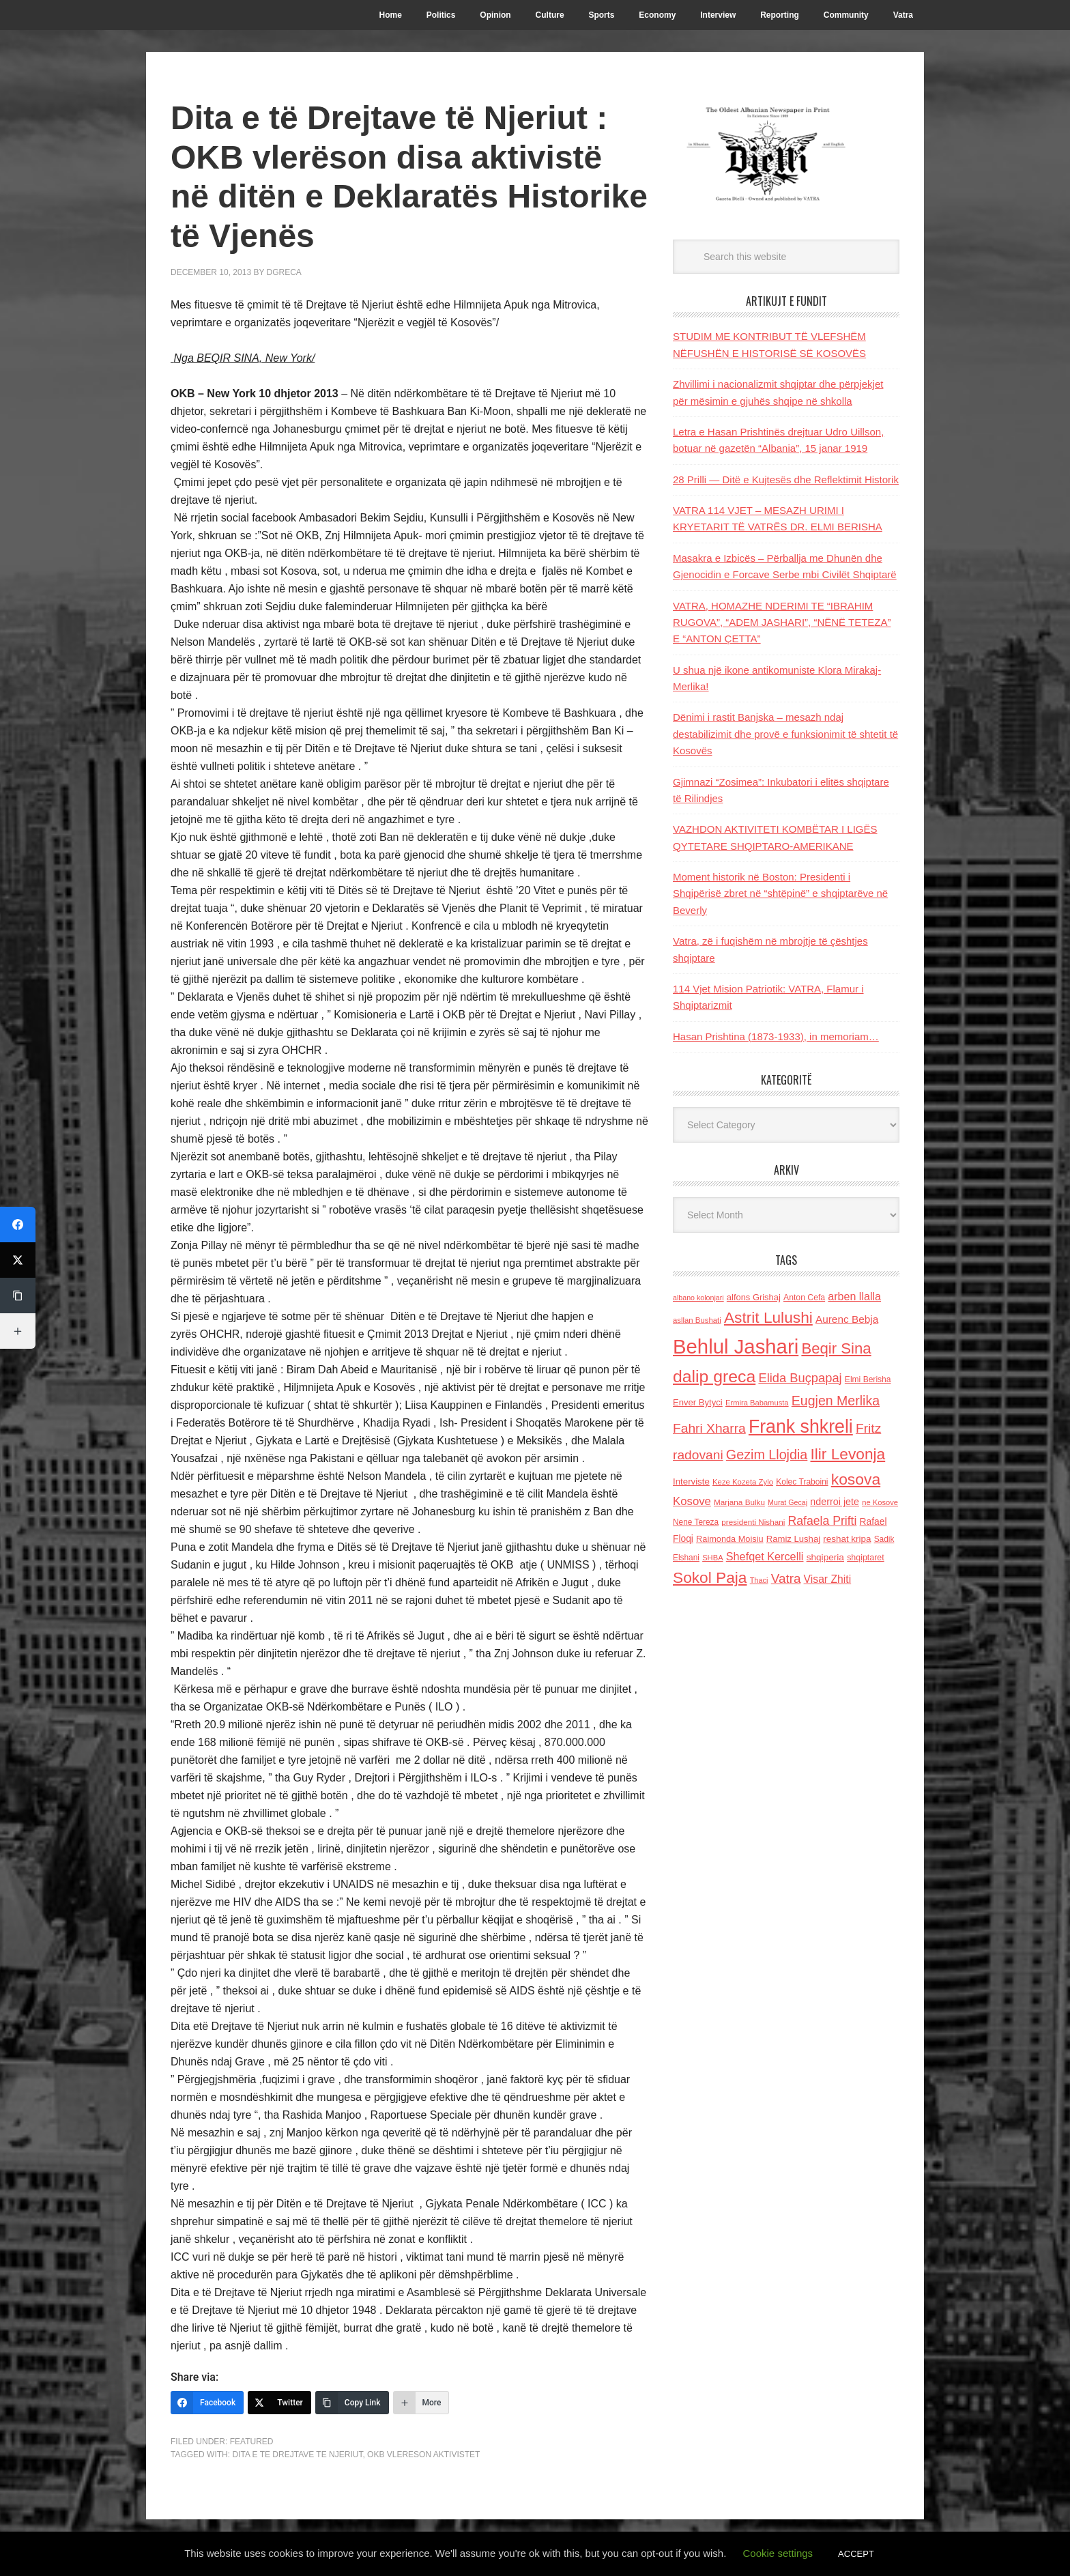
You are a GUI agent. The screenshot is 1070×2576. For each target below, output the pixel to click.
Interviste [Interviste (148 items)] (691, 1481)
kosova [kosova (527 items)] (855, 1479)
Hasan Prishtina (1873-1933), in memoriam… (776, 1036)
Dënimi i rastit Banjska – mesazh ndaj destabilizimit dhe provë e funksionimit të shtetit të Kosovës (785, 733)
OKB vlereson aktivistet (423, 2454)
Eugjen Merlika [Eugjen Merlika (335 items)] (836, 1400)
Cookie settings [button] (778, 2553)
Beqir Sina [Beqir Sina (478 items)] (836, 1348)
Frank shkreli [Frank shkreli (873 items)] (801, 1426)
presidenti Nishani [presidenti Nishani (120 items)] (753, 1521)
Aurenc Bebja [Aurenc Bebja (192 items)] (846, 1319)
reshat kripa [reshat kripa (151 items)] (847, 1539)
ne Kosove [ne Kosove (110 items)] (880, 1502)
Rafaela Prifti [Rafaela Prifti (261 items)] (822, 1521)
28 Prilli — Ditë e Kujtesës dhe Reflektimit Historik (786, 479)
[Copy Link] (352, 2402)
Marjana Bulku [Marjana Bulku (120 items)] (739, 1502)
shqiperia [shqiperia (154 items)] (825, 1557)
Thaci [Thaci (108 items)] (759, 1580)
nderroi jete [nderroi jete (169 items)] (834, 1501)
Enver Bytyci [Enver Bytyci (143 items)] (698, 1402)
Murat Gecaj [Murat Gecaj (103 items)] (787, 1502)
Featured (252, 2441)
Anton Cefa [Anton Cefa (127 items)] (804, 1297)
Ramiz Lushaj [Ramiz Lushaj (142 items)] (793, 1539)
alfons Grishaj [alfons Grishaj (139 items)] (754, 1297)
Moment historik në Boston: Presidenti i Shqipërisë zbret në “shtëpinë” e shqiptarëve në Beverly (780, 893)
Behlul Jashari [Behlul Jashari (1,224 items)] (735, 1346)
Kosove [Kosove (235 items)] (692, 1501)
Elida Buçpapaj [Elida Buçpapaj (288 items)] (799, 1378)
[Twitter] (279, 2402)
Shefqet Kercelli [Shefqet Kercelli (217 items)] (765, 1556)
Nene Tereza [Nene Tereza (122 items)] (696, 1522)
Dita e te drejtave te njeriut (297, 2454)
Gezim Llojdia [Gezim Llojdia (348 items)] (766, 1454)
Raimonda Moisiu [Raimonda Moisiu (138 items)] (730, 1539)
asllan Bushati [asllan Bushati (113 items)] (697, 1320)
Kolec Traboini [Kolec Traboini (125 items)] (802, 1482)
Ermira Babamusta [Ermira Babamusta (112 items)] (757, 1403)
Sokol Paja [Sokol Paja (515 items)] (710, 1577)
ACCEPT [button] (856, 2554)
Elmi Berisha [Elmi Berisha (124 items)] (868, 1379)
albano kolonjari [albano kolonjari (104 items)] (698, 1297)
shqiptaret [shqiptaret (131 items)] (865, 1557)
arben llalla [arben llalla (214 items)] (854, 1296)
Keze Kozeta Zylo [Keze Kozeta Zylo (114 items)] (742, 1482)
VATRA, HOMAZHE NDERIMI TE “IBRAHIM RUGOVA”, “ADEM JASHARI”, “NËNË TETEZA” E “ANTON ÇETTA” (782, 622)
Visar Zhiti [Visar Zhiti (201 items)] (828, 1579)
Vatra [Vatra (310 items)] (786, 1578)
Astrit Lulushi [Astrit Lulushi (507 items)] (768, 1317)
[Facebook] (207, 2402)
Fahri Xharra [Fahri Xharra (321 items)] (709, 1428)
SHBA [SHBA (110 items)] (712, 1558)
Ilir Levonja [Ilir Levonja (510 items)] (847, 1454)
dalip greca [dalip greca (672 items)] (714, 1376)
